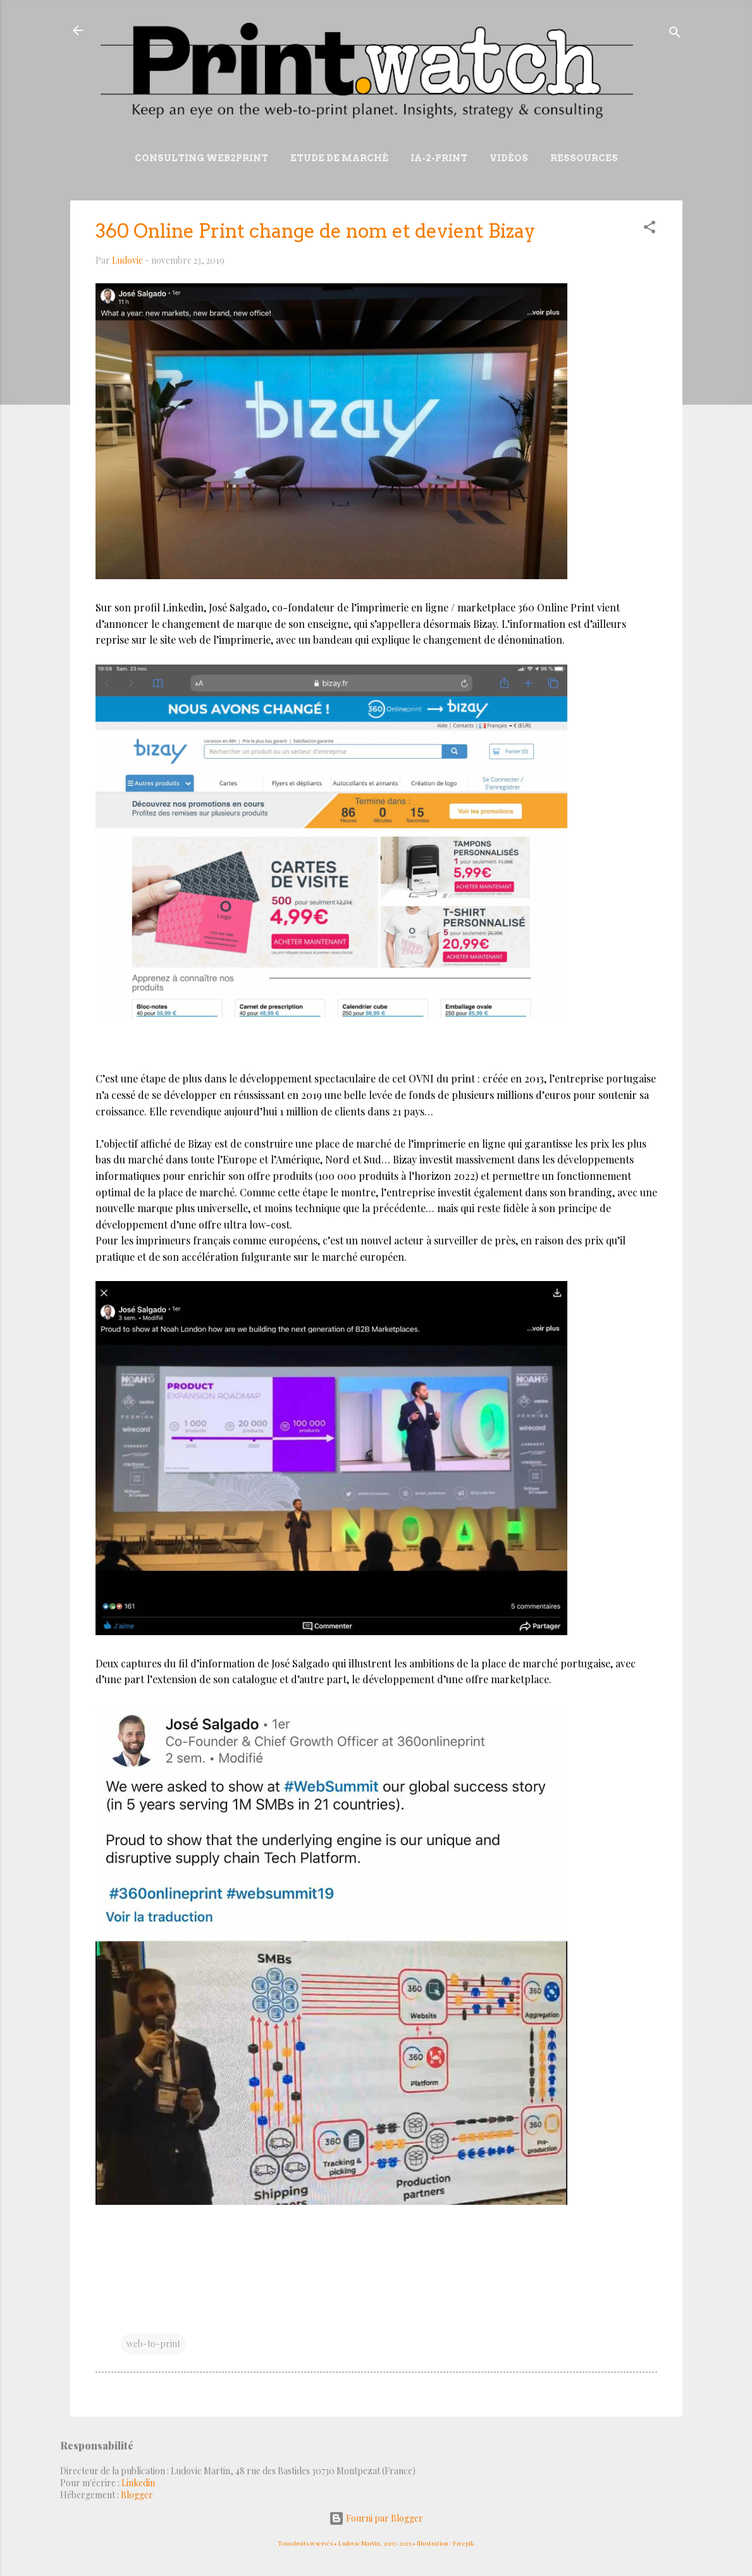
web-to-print (153, 2344)
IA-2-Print (438, 158)
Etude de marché (339, 158)
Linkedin (138, 2483)
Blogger (137, 2495)
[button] (649, 229)
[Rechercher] (674, 34)
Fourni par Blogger (376, 2518)
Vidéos (509, 158)
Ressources (584, 158)
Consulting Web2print (201, 158)
